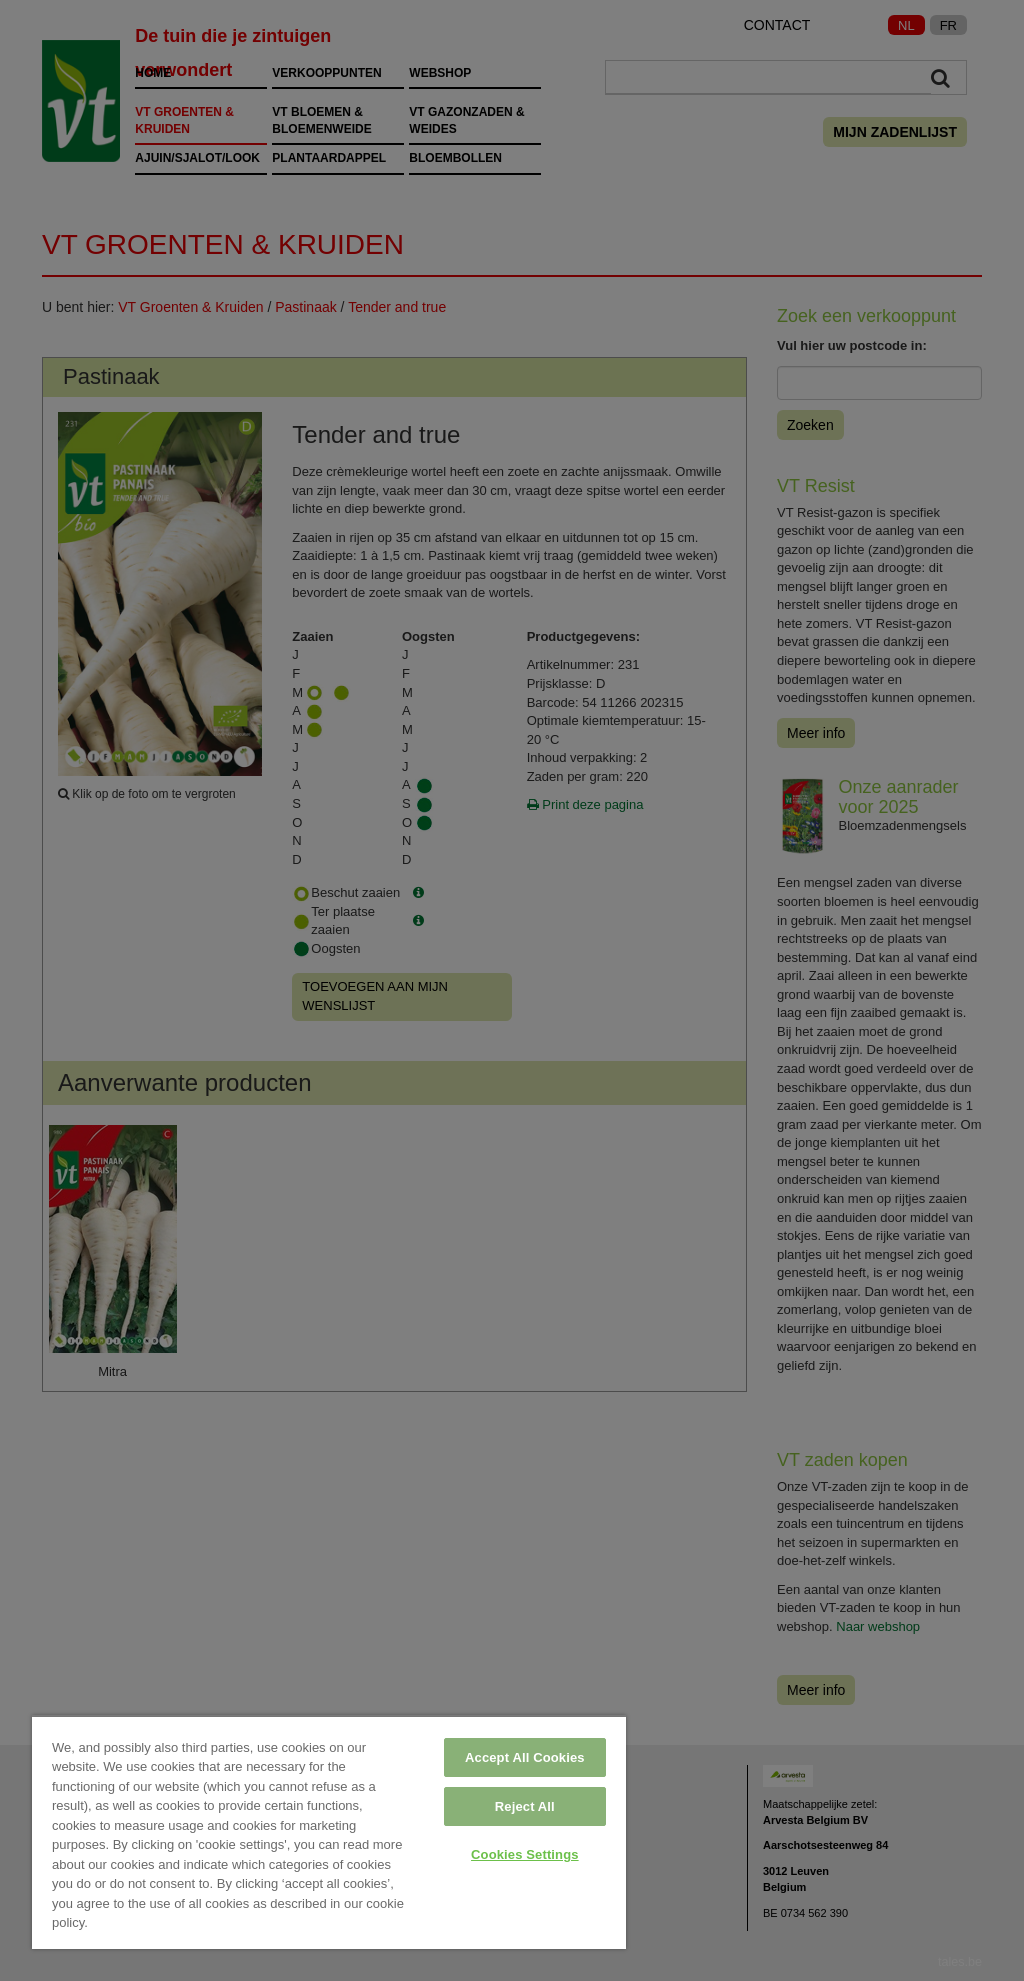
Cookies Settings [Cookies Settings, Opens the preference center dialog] (525, 1854)
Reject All (525, 1806)
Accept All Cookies (525, 1757)
